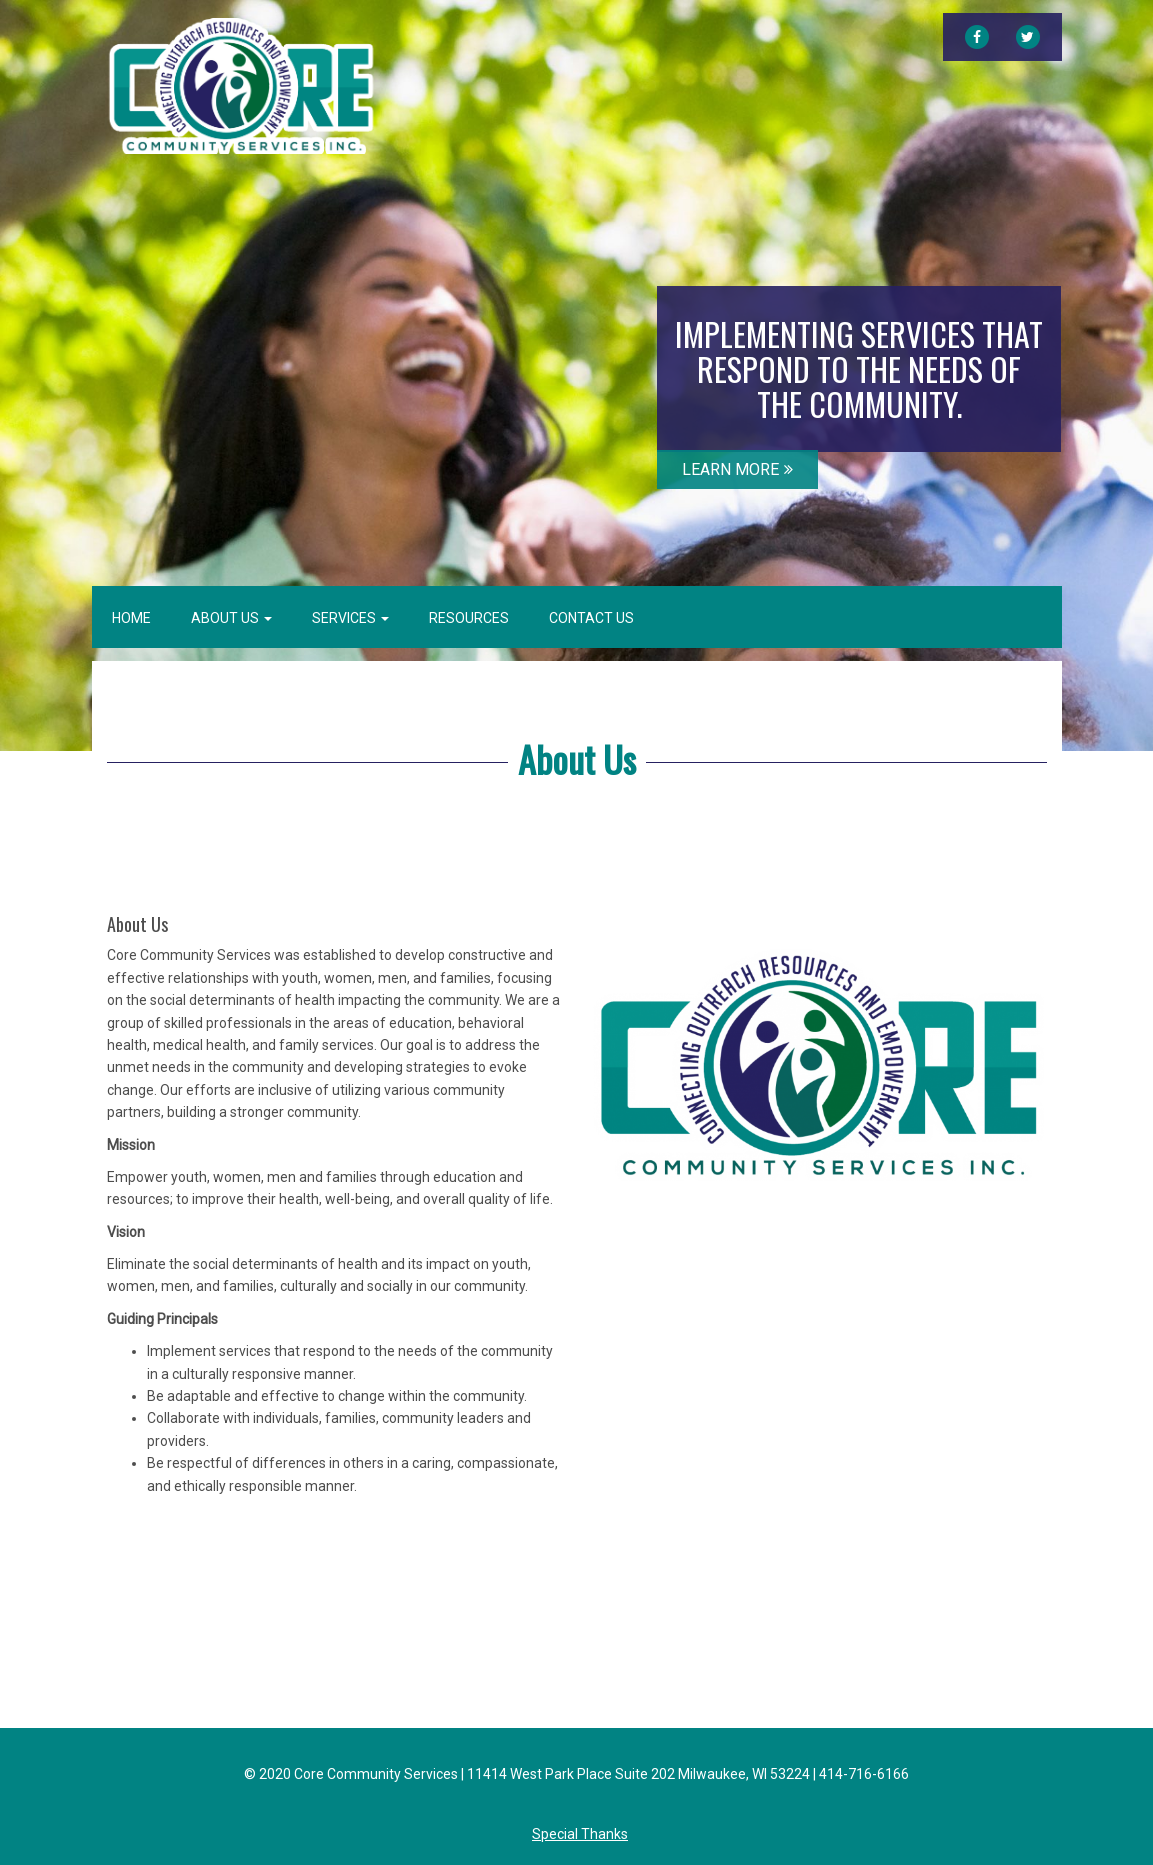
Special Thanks (580, 1834)
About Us (231, 618)
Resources (469, 618)
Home (131, 618)
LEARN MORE (737, 469)
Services (350, 618)
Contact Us (591, 618)
